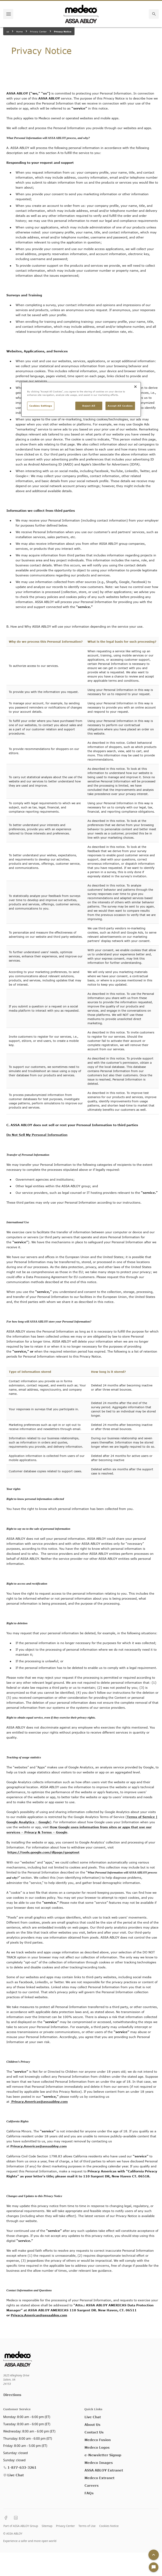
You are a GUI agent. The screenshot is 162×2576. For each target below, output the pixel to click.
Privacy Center (65, 2524)
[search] (154, 14)
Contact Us (94, 2431)
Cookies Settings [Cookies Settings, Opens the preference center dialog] (40, 405)
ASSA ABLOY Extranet (103, 2469)
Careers (91, 2484)
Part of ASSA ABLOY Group (20, 2524)
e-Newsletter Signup (102, 2453)
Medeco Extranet (99, 2476)
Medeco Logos (97, 2446)
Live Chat (13, 2473)
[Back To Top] (153, 2555)
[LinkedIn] (15, 2516)
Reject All (88, 405)
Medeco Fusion (97, 2438)
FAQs (89, 2492)
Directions (12, 2393)
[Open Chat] (153, 2567)
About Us (92, 2423)
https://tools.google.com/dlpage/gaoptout (43, 1851)
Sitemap (47, 2524)
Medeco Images (98, 2461)
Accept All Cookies (120, 405)
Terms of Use (87, 2524)
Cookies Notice (109, 2524)
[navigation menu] (8, 14)
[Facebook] (5, 2516)
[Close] (135, 386)
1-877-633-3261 (19, 2466)
